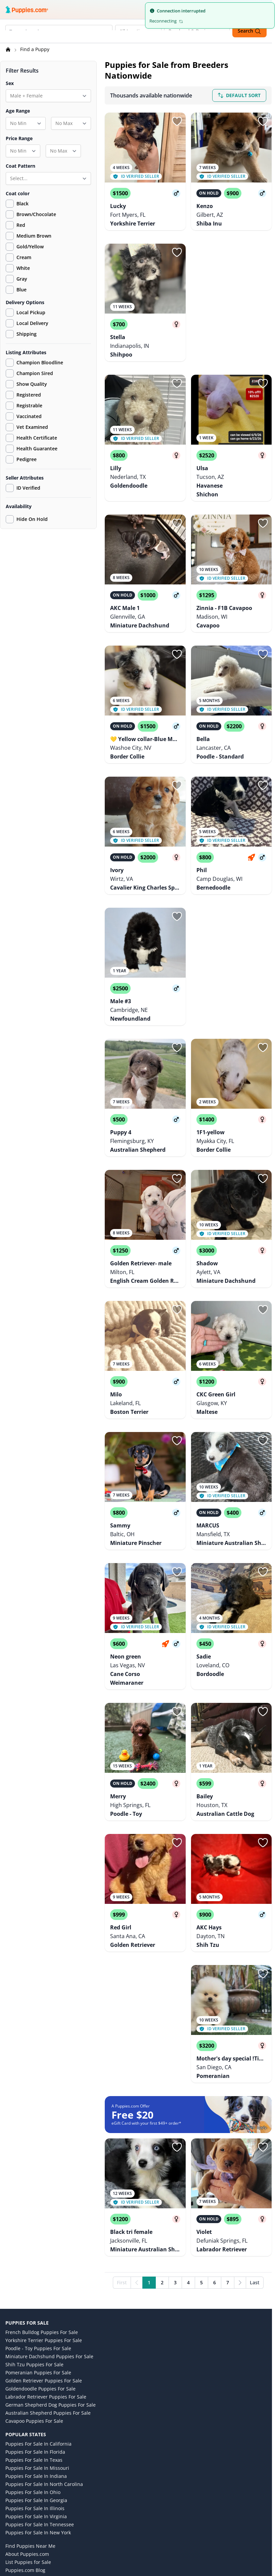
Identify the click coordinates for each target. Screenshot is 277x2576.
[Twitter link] (12, 2523)
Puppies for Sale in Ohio (32, 2364)
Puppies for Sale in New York (38, 2404)
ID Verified (23, 489)
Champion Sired (29, 374)
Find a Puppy (34, 50)
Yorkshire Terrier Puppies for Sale (43, 2212)
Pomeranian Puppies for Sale (38, 2244)
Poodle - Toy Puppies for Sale (38, 2220)
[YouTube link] (60, 2523)
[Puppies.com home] (26, 9)
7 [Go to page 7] (227, 2154)
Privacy (13, 2466)
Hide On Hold (27, 520)
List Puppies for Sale (28, 2434)
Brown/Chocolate (36, 215)
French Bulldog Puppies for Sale (41, 2204)
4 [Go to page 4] (188, 2154)
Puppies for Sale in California (38, 2316)
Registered (23, 396)
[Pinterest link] (76, 2523)
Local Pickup (25, 314)
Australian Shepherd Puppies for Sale (48, 2285)
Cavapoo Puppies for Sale (34, 2293)
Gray (21, 280)
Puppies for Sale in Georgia (36, 2372)
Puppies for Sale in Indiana (36, 2348)
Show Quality (26, 385)
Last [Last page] (255, 2154)
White (23, 269)
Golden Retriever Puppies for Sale (43, 2252)
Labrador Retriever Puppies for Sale (45, 2268)
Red (20, 226)
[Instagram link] (28, 2523)
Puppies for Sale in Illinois (34, 2380)
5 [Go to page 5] (201, 2154)
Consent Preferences (28, 2505)
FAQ (9, 2497)
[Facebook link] (44, 2523)
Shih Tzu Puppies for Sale (34, 2236)
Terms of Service (24, 2458)
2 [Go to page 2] (162, 2154)
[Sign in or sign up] (177, 122)
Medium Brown (33, 237)
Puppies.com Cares (26, 2450)
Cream (23, 258)
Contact (13, 2489)
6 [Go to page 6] (214, 2154)
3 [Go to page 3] (175, 2154)
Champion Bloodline (34, 364)
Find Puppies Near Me (30, 2418)
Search (249, 31)
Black (22, 204)
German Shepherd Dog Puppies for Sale (50, 2277)
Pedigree (21, 460)
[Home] (8, 50)
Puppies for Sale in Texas (33, 2332)
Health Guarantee (31, 450)
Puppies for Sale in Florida (35, 2324)
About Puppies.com (27, 2426)
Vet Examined (27, 428)
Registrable (24, 407)
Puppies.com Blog (25, 2442)
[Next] (240, 2155)
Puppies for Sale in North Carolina (44, 2356)
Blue (21, 290)
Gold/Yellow (30, 247)
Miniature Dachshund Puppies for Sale (49, 2228)
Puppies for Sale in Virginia (36, 2388)
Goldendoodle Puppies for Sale (40, 2260)
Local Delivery (27, 324)
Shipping (21, 335)
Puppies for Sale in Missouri (37, 2340)
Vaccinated (24, 417)
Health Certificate (31, 439)
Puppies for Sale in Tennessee (39, 2396)
